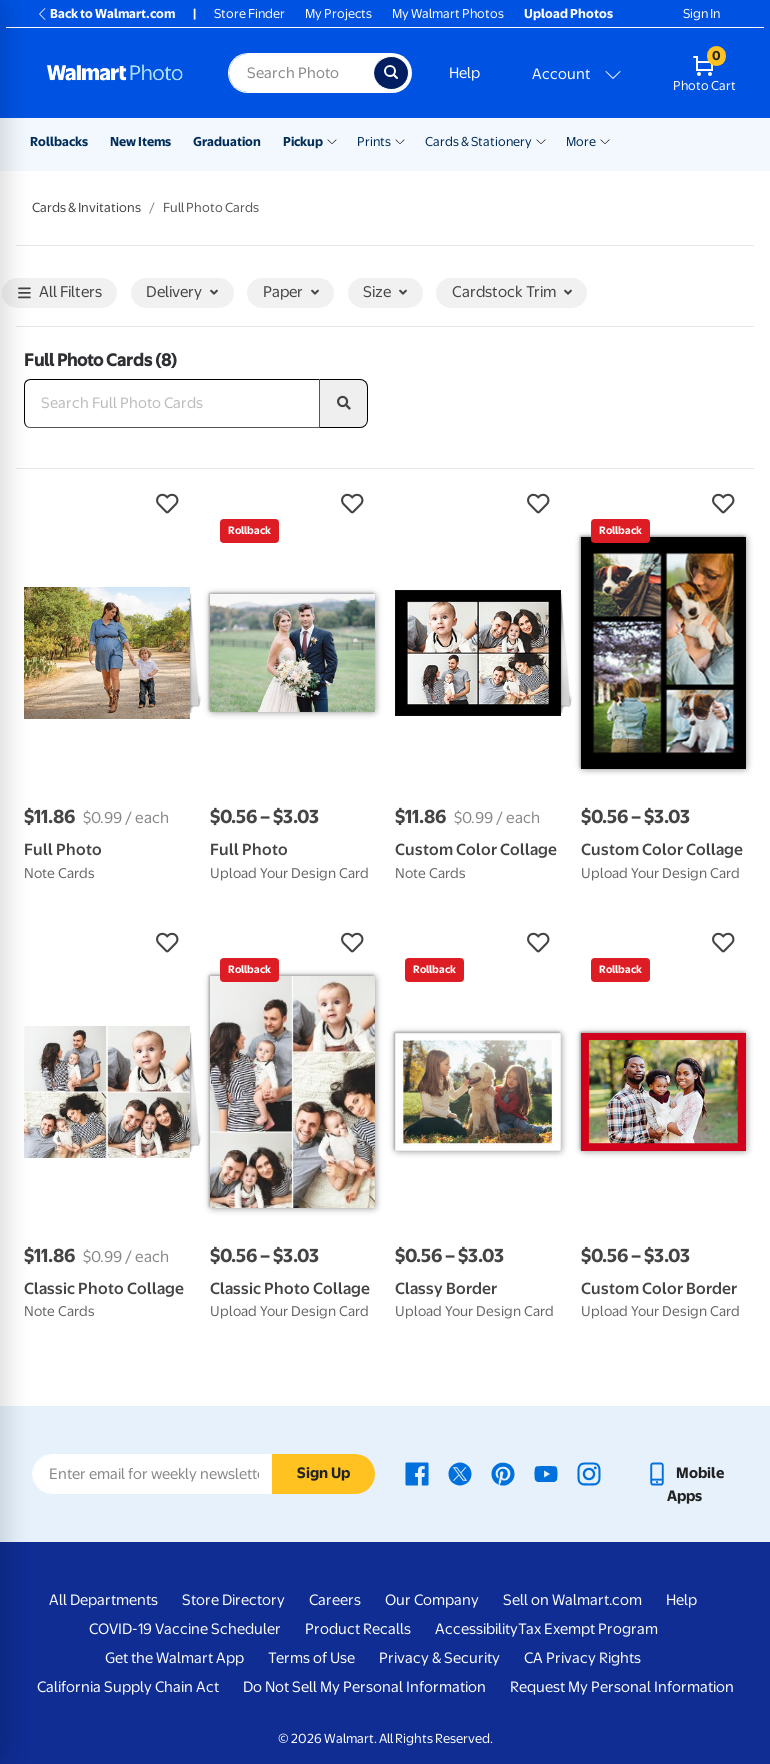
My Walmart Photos (448, 13)
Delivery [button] (182, 292)
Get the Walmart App (174, 1658)
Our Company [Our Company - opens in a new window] (432, 1600)
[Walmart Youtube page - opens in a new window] (546, 1473)
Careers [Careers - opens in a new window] (335, 1600)
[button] (107, 504)
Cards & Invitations (86, 207)
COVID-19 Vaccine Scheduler (185, 1629)
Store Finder (249, 13)
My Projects (338, 13)
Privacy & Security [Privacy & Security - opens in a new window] (439, 1658)
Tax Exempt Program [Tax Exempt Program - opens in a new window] (588, 1629)
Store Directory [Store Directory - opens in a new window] (233, 1600)
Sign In (701, 13)
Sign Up (323, 1473)
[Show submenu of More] (605, 140)
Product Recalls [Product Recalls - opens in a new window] (358, 1629)
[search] (344, 404)
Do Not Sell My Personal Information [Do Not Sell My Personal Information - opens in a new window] (364, 1687)
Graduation (227, 141)
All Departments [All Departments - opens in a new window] (103, 1600)
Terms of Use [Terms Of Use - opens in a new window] (311, 1658)
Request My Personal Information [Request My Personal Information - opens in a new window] (622, 1687)
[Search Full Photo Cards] (172, 404)
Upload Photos (568, 13)
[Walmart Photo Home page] (116, 73)
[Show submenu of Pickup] (332, 140)
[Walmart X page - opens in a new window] (460, 1473)
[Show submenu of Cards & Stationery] (541, 140)
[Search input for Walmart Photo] (301, 73)
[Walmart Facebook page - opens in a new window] (417, 1473)
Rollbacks (59, 141)
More (581, 141)
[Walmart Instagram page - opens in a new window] (589, 1473)
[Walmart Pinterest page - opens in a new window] (503, 1473)
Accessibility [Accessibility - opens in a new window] (476, 1629)
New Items (140, 141)
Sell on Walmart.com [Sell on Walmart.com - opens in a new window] (572, 1600)
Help (464, 73)
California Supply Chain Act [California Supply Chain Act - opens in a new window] (128, 1687)
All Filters (60, 293)
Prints (374, 141)
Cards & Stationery (478, 141)
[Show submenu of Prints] (400, 140)
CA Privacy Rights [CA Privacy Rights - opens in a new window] (582, 1658)
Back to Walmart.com (105, 13)
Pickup (303, 141)
